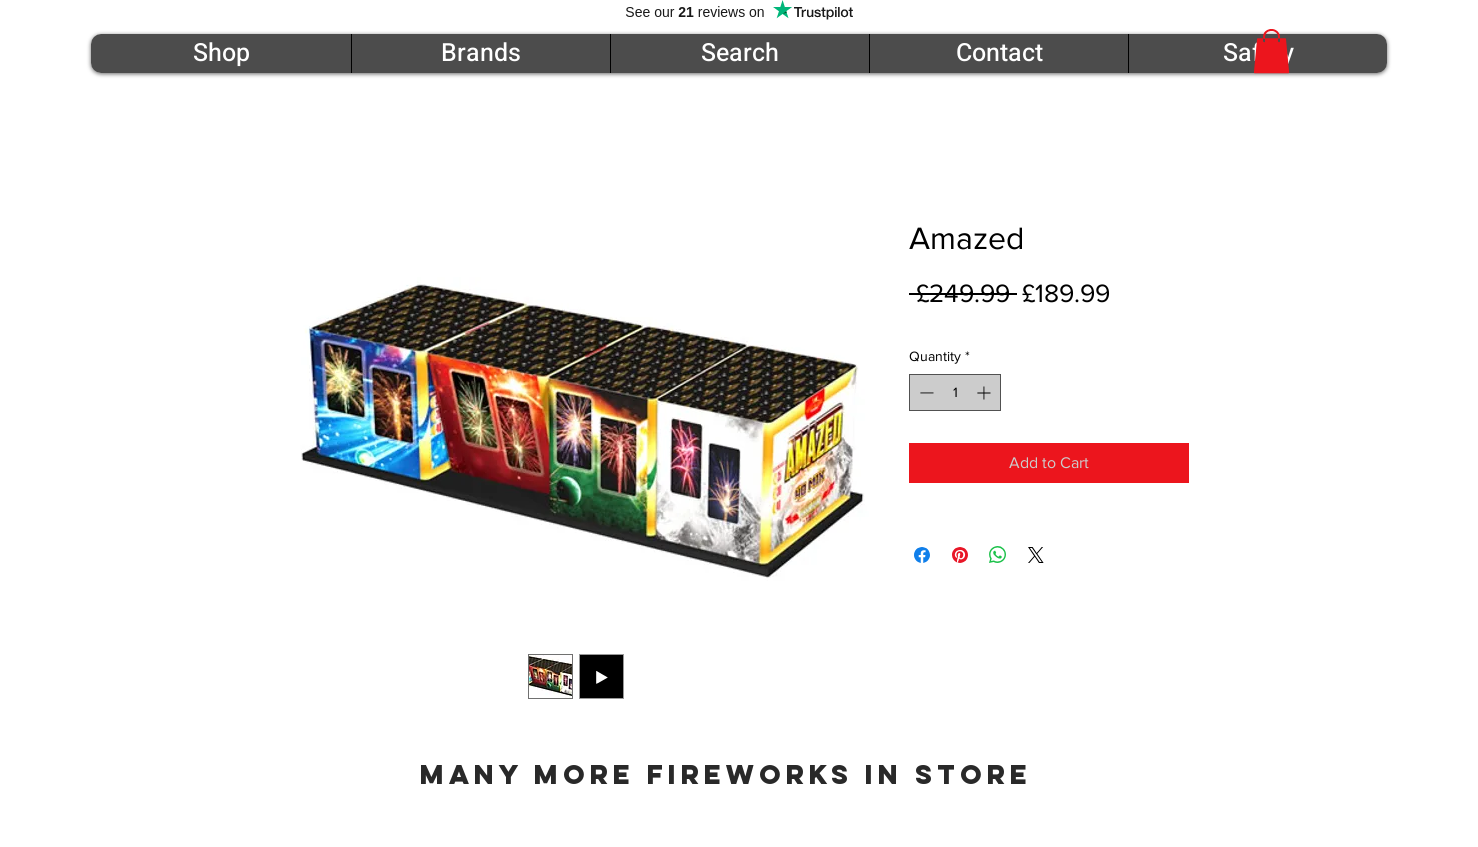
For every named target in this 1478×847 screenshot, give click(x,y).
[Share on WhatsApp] (998, 555)
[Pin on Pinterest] (960, 555)
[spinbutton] (955, 392)
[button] (1271, 51)
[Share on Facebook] (922, 555)
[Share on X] (1036, 555)
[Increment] (985, 392)
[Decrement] (924, 392)
